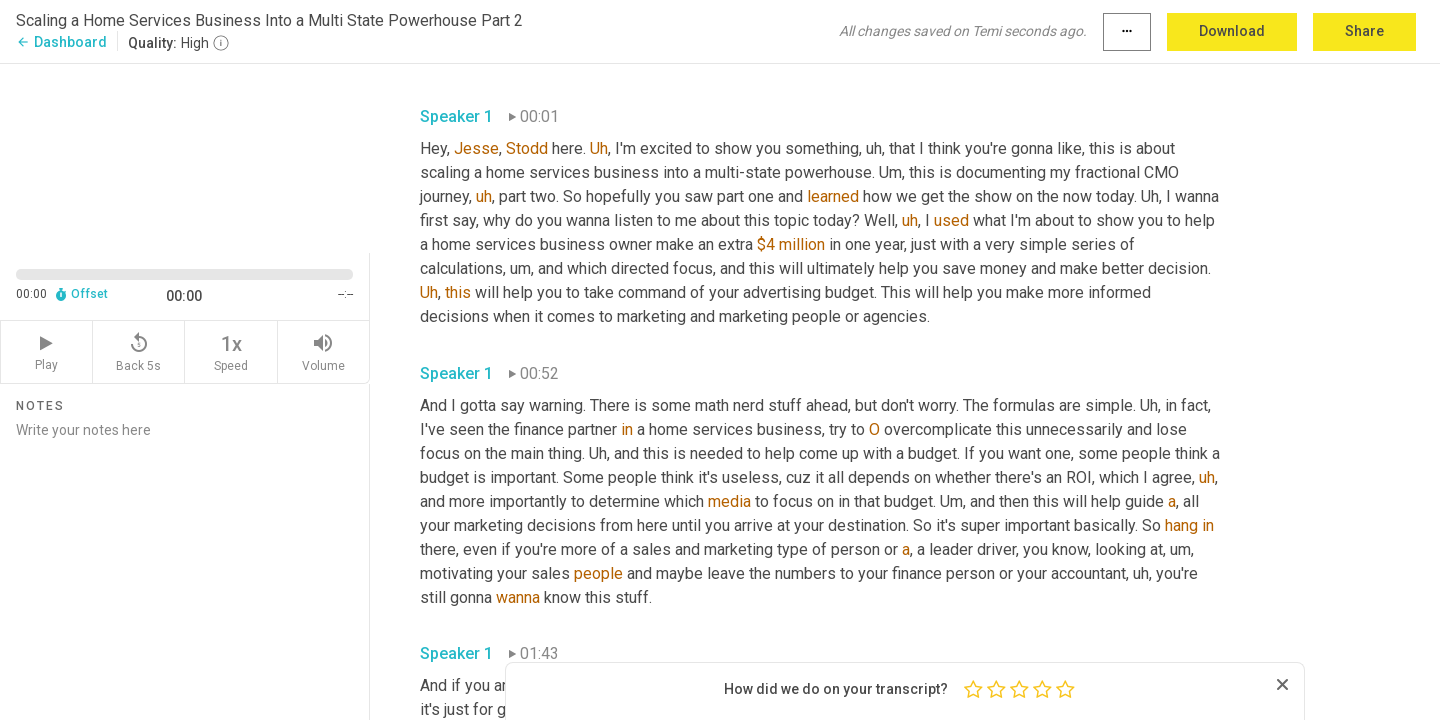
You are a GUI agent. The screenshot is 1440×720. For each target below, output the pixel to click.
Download (1232, 31)
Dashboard (61, 42)
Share (1364, 31)
